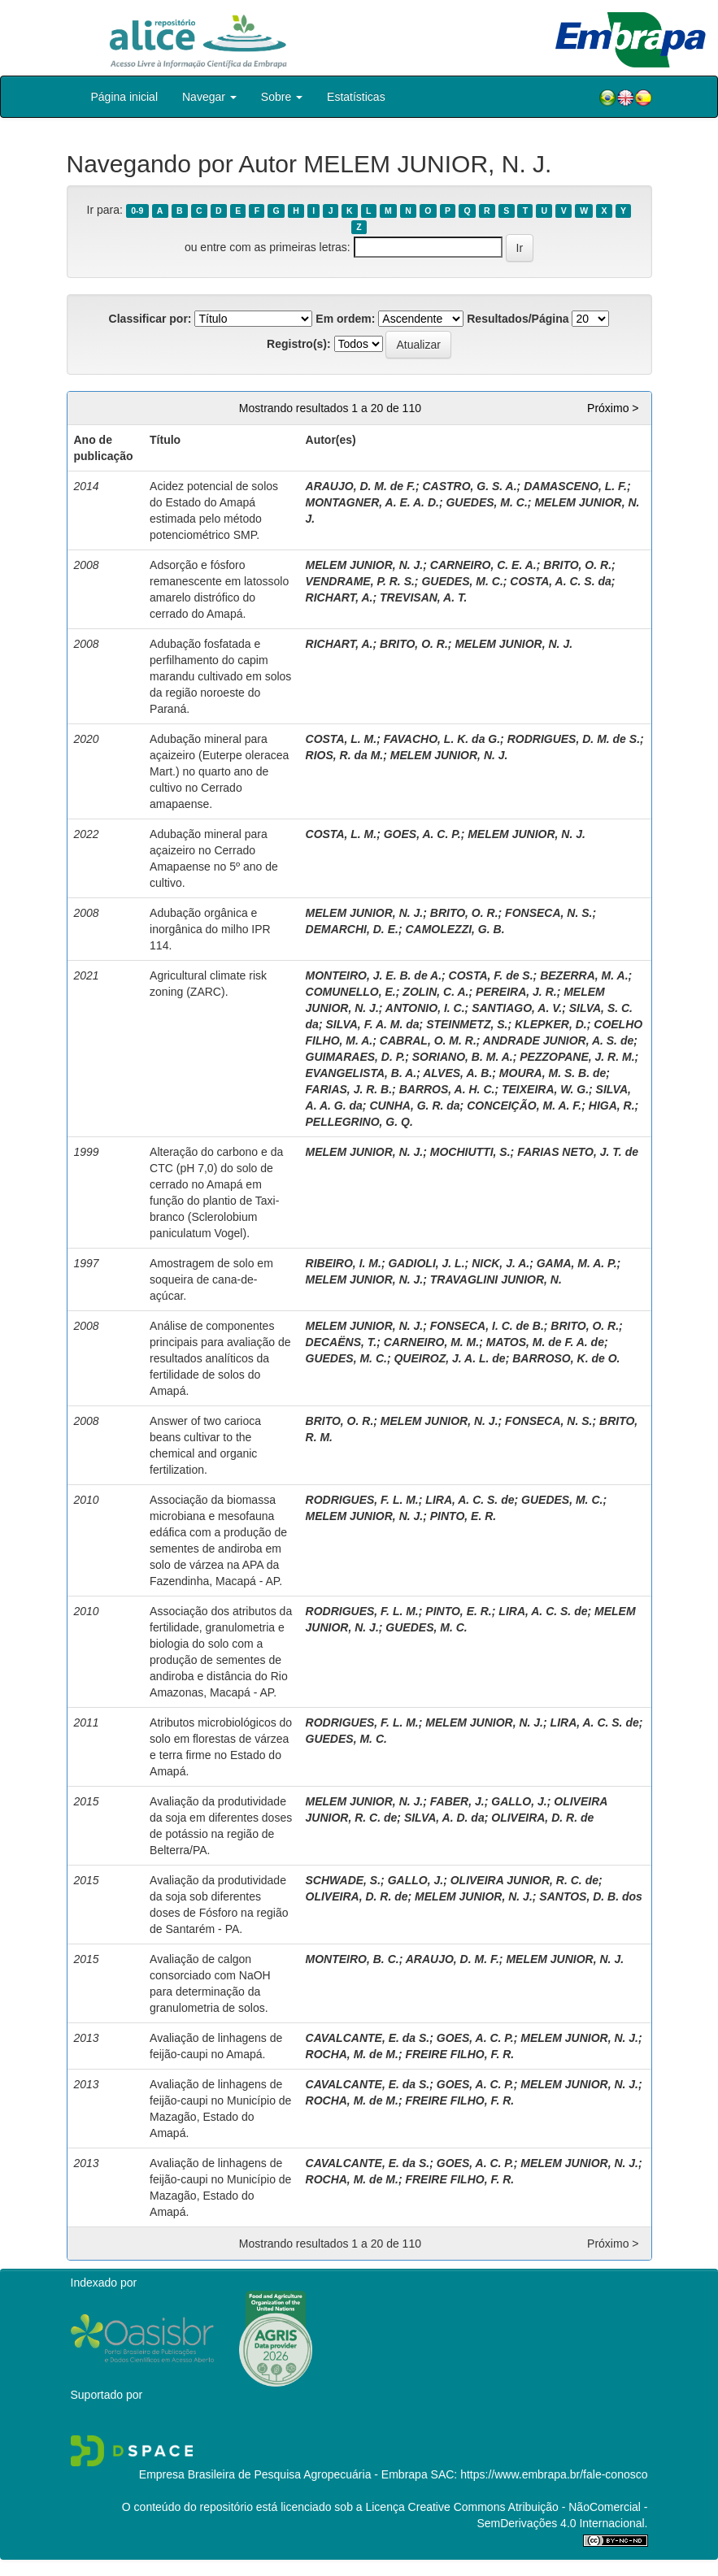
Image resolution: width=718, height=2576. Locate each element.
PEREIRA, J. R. (516, 991)
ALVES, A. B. (457, 1072)
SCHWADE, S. (343, 1880)
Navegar (209, 96)
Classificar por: (150, 318)
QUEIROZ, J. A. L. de (449, 1358)
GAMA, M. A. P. (577, 1263)
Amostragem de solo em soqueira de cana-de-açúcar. (211, 1279)
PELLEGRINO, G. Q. (359, 1121)
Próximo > (612, 408)
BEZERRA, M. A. (584, 975)
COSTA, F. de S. (491, 975)
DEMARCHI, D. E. (352, 929)
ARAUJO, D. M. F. (452, 1959)
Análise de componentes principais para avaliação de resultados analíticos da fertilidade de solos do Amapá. (220, 1358)
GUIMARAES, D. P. (356, 1056)
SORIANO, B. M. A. (462, 1056)
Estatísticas (356, 96)
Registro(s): (299, 343)
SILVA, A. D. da (444, 1817)
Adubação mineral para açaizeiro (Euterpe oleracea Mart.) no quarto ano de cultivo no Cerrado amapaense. (219, 771)
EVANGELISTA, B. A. (361, 1072)
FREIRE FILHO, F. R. (459, 2054)
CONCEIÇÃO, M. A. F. (524, 1105)
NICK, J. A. (500, 1263)
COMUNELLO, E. (351, 991)
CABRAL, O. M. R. (428, 1040)
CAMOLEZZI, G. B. (454, 929)
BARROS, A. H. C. (447, 1089)
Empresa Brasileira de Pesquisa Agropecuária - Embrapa (283, 2474)
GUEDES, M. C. (486, 502)
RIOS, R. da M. (345, 755)
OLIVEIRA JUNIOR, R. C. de (524, 1880)
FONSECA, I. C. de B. (487, 1325)
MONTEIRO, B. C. (352, 1959)
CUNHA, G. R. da (414, 1105)
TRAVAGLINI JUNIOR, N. (496, 1279)
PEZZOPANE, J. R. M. (577, 1056)
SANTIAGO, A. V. (517, 1007)
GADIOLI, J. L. (426, 1263)
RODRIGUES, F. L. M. (362, 1499)
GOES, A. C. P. (422, 834)
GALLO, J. (518, 1801)
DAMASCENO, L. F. (575, 486)
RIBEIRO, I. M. (343, 1263)
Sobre (281, 96)
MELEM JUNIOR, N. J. (365, 564)
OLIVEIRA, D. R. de (542, 1817)
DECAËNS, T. (341, 1342)
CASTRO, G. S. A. (469, 486)
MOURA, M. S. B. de (552, 1072)
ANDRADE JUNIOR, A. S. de (558, 1040)
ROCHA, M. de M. (352, 2054)
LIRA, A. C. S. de (469, 1499)
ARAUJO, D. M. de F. (361, 486)
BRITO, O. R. (577, 564)
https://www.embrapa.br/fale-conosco (553, 2474)
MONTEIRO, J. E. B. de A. (374, 975)
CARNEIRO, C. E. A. (483, 564)
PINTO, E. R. (463, 1516)
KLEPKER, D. (551, 1024)
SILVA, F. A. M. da (372, 1024)
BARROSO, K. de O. (566, 1358)
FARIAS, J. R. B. (349, 1089)
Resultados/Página (517, 318)
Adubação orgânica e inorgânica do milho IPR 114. (210, 929)
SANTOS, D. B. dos (590, 1896)
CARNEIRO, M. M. (431, 1342)
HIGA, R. (612, 1105)
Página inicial (125, 96)
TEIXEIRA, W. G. (545, 1089)
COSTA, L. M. (341, 738)
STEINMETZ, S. (466, 1024)
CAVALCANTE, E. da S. (368, 2037)
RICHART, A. (339, 597)
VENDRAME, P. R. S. (360, 581)
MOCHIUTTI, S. (470, 1151)
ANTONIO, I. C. (425, 1007)
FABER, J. (457, 1801)
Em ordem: (345, 318)
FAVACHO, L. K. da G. (442, 738)
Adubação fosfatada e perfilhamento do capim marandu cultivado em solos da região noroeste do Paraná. (220, 676)
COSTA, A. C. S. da (560, 581)
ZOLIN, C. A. (435, 991)
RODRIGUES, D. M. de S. (573, 738)
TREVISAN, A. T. (423, 597)
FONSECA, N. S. (548, 912)
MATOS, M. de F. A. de (545, 1342)
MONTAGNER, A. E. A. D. (372, 502)
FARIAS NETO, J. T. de (577, 1151)
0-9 (137, 210)
